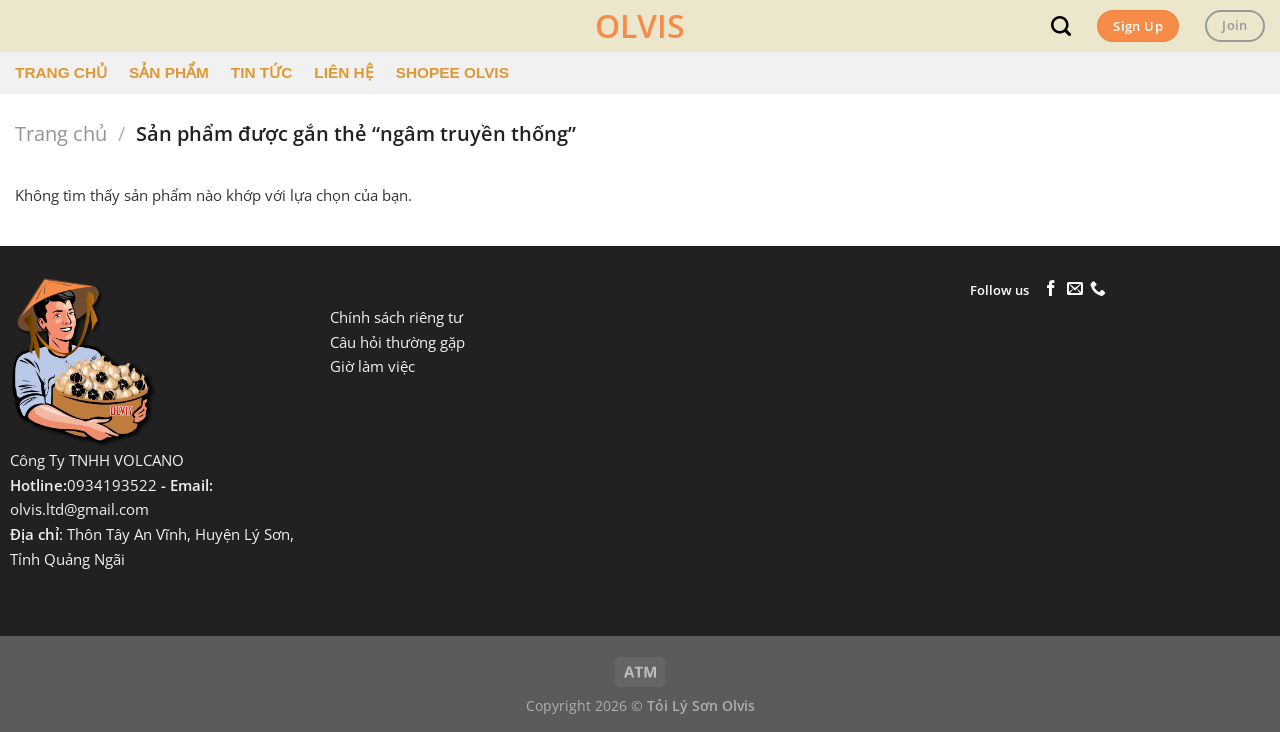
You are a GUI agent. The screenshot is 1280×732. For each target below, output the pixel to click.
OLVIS (640, 26)
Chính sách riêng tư (396, 317)
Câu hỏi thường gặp (397, 342)
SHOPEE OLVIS (452, 72)
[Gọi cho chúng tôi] (1098, 289)
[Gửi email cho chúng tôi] (1075, 289)
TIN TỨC (261, 72)
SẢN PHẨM (169, 72)
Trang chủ (61, 133)
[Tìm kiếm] (1061, 26)
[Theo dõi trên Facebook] (1051, 289)
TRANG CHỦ (61, 72)
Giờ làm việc (372, 366)
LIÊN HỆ (343, 72)
